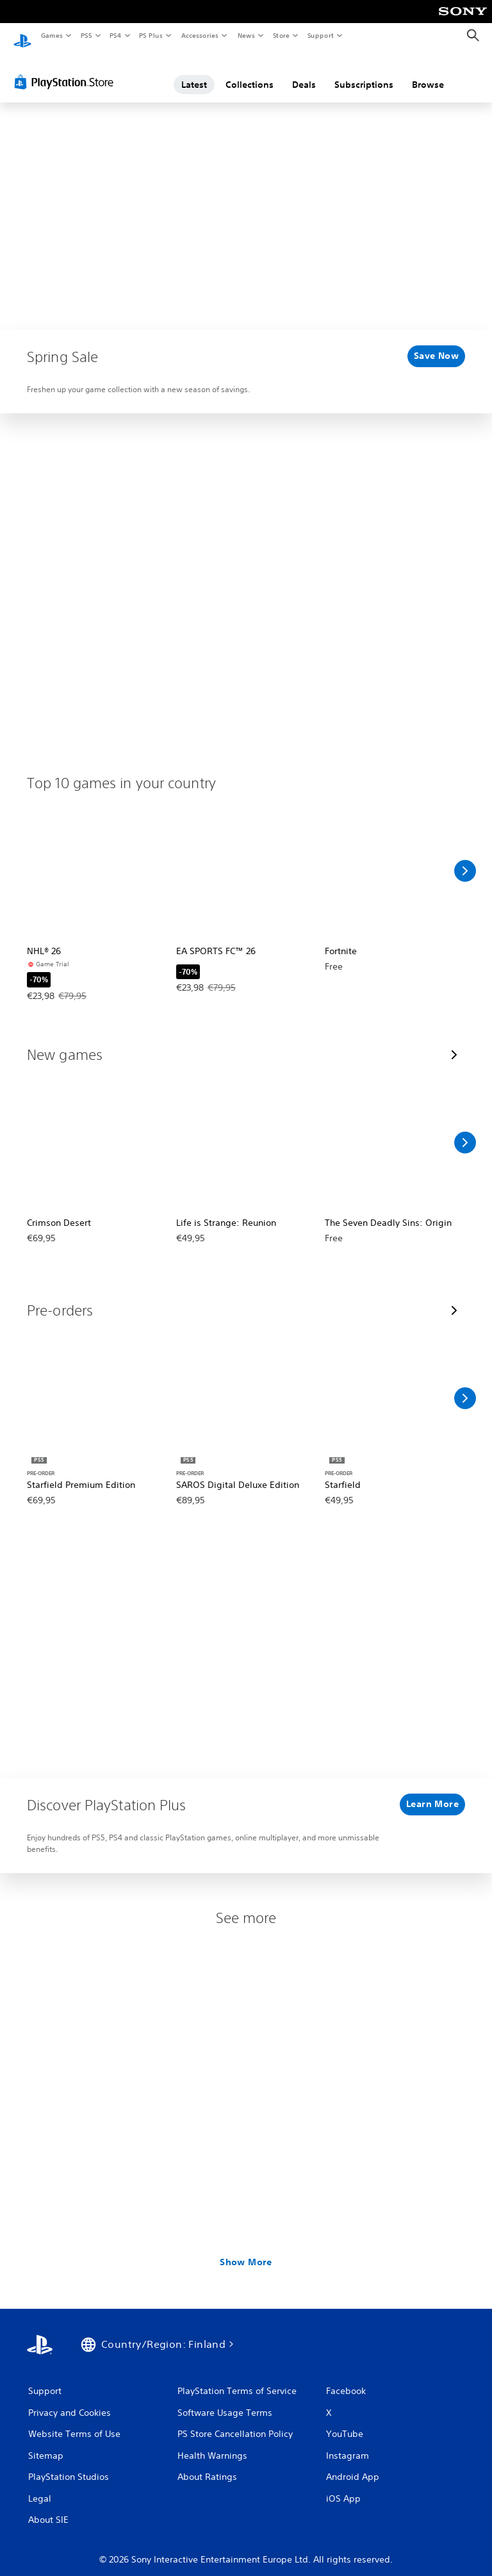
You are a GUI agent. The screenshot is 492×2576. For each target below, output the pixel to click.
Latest (194, 72)
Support (320, 35)
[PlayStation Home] (22, 36)
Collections (250, 72)
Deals (304, 72)
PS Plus (151, 35)
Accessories (199, 35)
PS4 (115, 35)
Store (281, 35)
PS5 (86, 35)
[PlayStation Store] (66, 70)
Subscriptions (363, 72)
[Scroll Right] (465, 859)
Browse (428, 72)
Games (51, 35)
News (246, 35)
